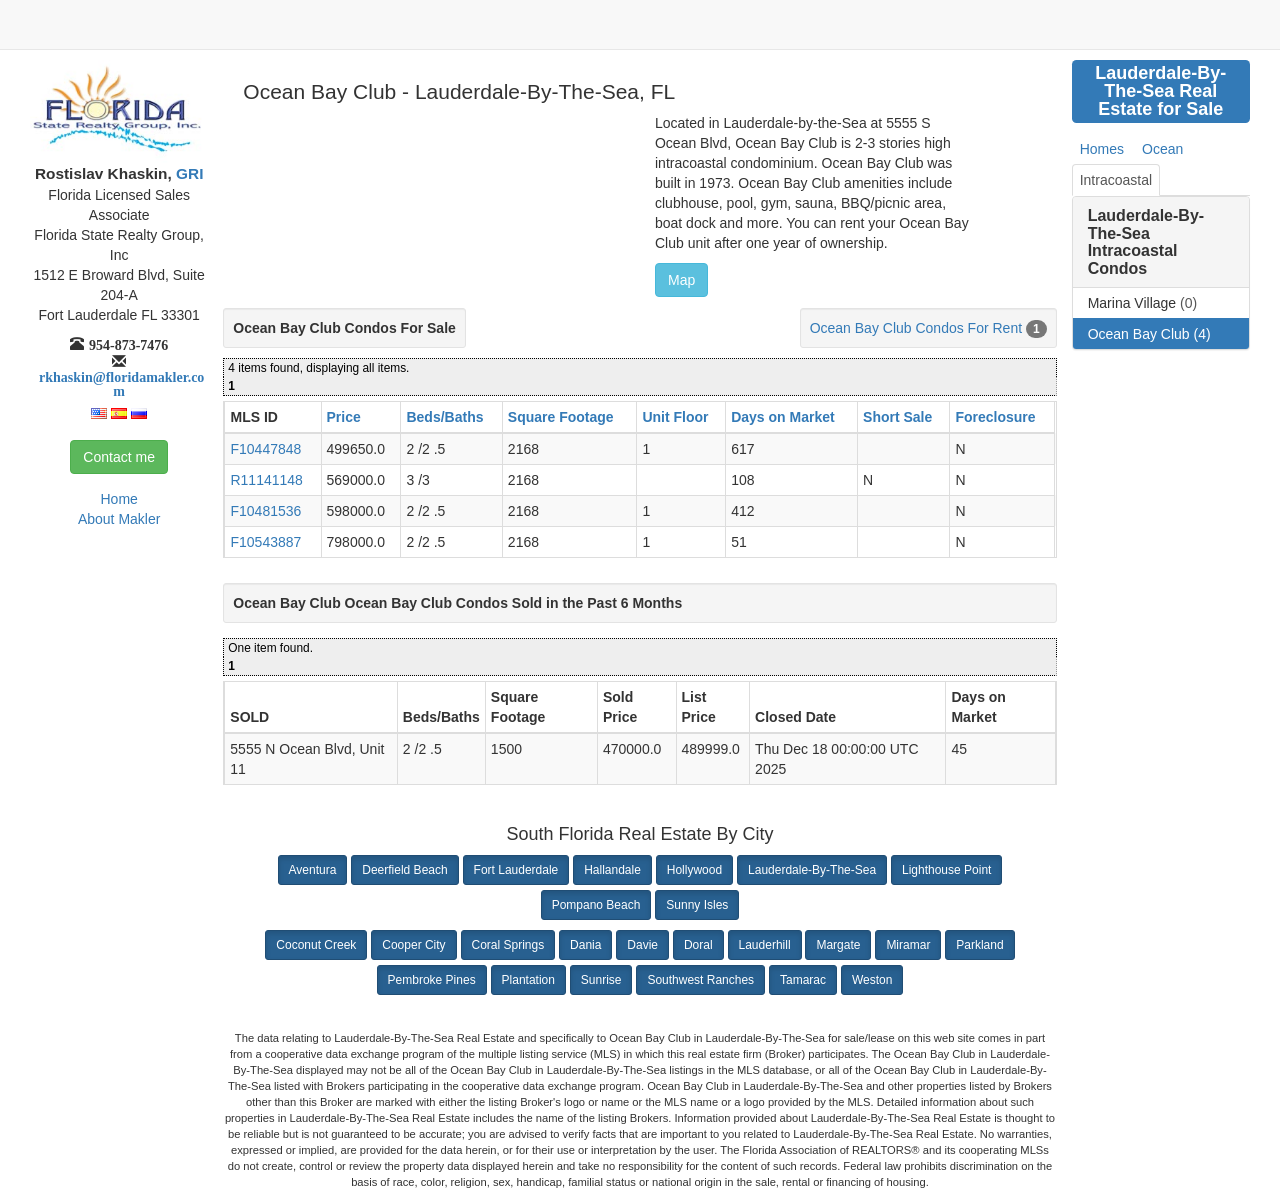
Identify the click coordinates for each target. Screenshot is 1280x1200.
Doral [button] (698, 945)
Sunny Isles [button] (697, 905)
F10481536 (265, 511)
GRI (188, 173)
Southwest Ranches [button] (700, 980)
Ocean (1162, 149)
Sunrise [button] (601, 980)
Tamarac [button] (803, 980)
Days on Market (782, 417)
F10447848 (265, 449)
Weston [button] (872, 980)
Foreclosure (995, 417)
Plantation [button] (528, 980)
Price (344, 417)
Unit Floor (675, 417)
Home (118, 499)
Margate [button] (838, 945)
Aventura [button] (313, 870)
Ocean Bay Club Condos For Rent (916, 328)
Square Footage (561, 417)
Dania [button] (585, 945)
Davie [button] (642, 945)
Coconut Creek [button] (316, 945)
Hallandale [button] (612, 870)
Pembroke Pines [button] (432, 980)
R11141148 (266, 480)
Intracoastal (1116, 180)
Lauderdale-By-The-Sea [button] (812, 870)
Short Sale (897, 417)
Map (681, 280)
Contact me (119, 457)
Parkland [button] (979, 945)
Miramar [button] (908, 945)
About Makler (119, 519)
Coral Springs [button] (508, 945)
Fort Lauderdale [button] (516, 870)
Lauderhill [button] (765, 945)
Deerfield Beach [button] (404, 870)
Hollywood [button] (694, 870)
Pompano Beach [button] (596, 905)
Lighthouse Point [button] (946, 870)
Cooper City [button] (413, 945)
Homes (1102, 149)
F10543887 (265, 542)
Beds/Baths (444, 417)
